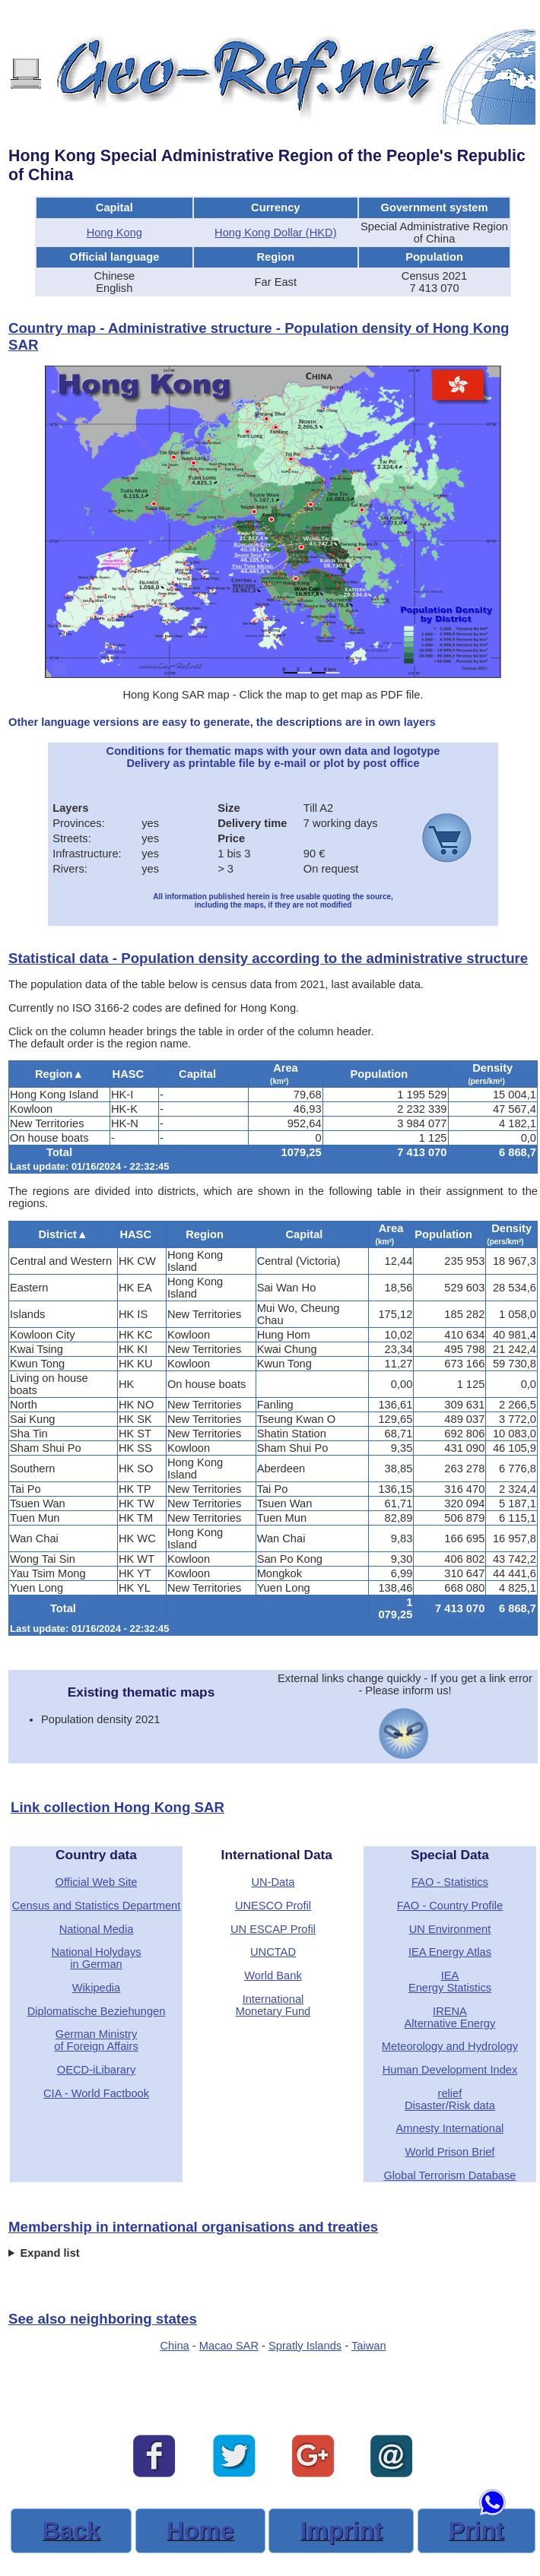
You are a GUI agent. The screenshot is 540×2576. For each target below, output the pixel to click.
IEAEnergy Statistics (449, 1981)
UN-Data (272, 1882)
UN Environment (450, 1929)
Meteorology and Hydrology (450, 2046)
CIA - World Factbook (96, 2093)
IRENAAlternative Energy (450, 2017)
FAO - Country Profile (450, 1906)
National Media (96, 1929)
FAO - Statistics (449, 1882)
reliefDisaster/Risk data (450, 2099)
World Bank (273, 1975)
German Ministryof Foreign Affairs (96, 2040)
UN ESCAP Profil (273, 1929)
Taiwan (368, 2346)
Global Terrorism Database (449, 2175)
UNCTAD (273, 1952)
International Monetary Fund (273, 2005)
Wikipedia (96, 1988)
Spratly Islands (304, 2346)
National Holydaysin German (96, 1958)
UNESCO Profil (273, 1906)
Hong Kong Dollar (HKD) (275, 233)
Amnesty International (450, 2128)
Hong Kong (114, 233)
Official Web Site (97, 1882)
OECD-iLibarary (96, 2070)
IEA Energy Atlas (449, 1952)
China (174, 2346)
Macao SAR (229, 2346)
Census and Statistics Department (96, 1906)
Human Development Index (450, 2070)
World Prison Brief (450, 2152)
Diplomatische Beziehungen (96, 2011)
